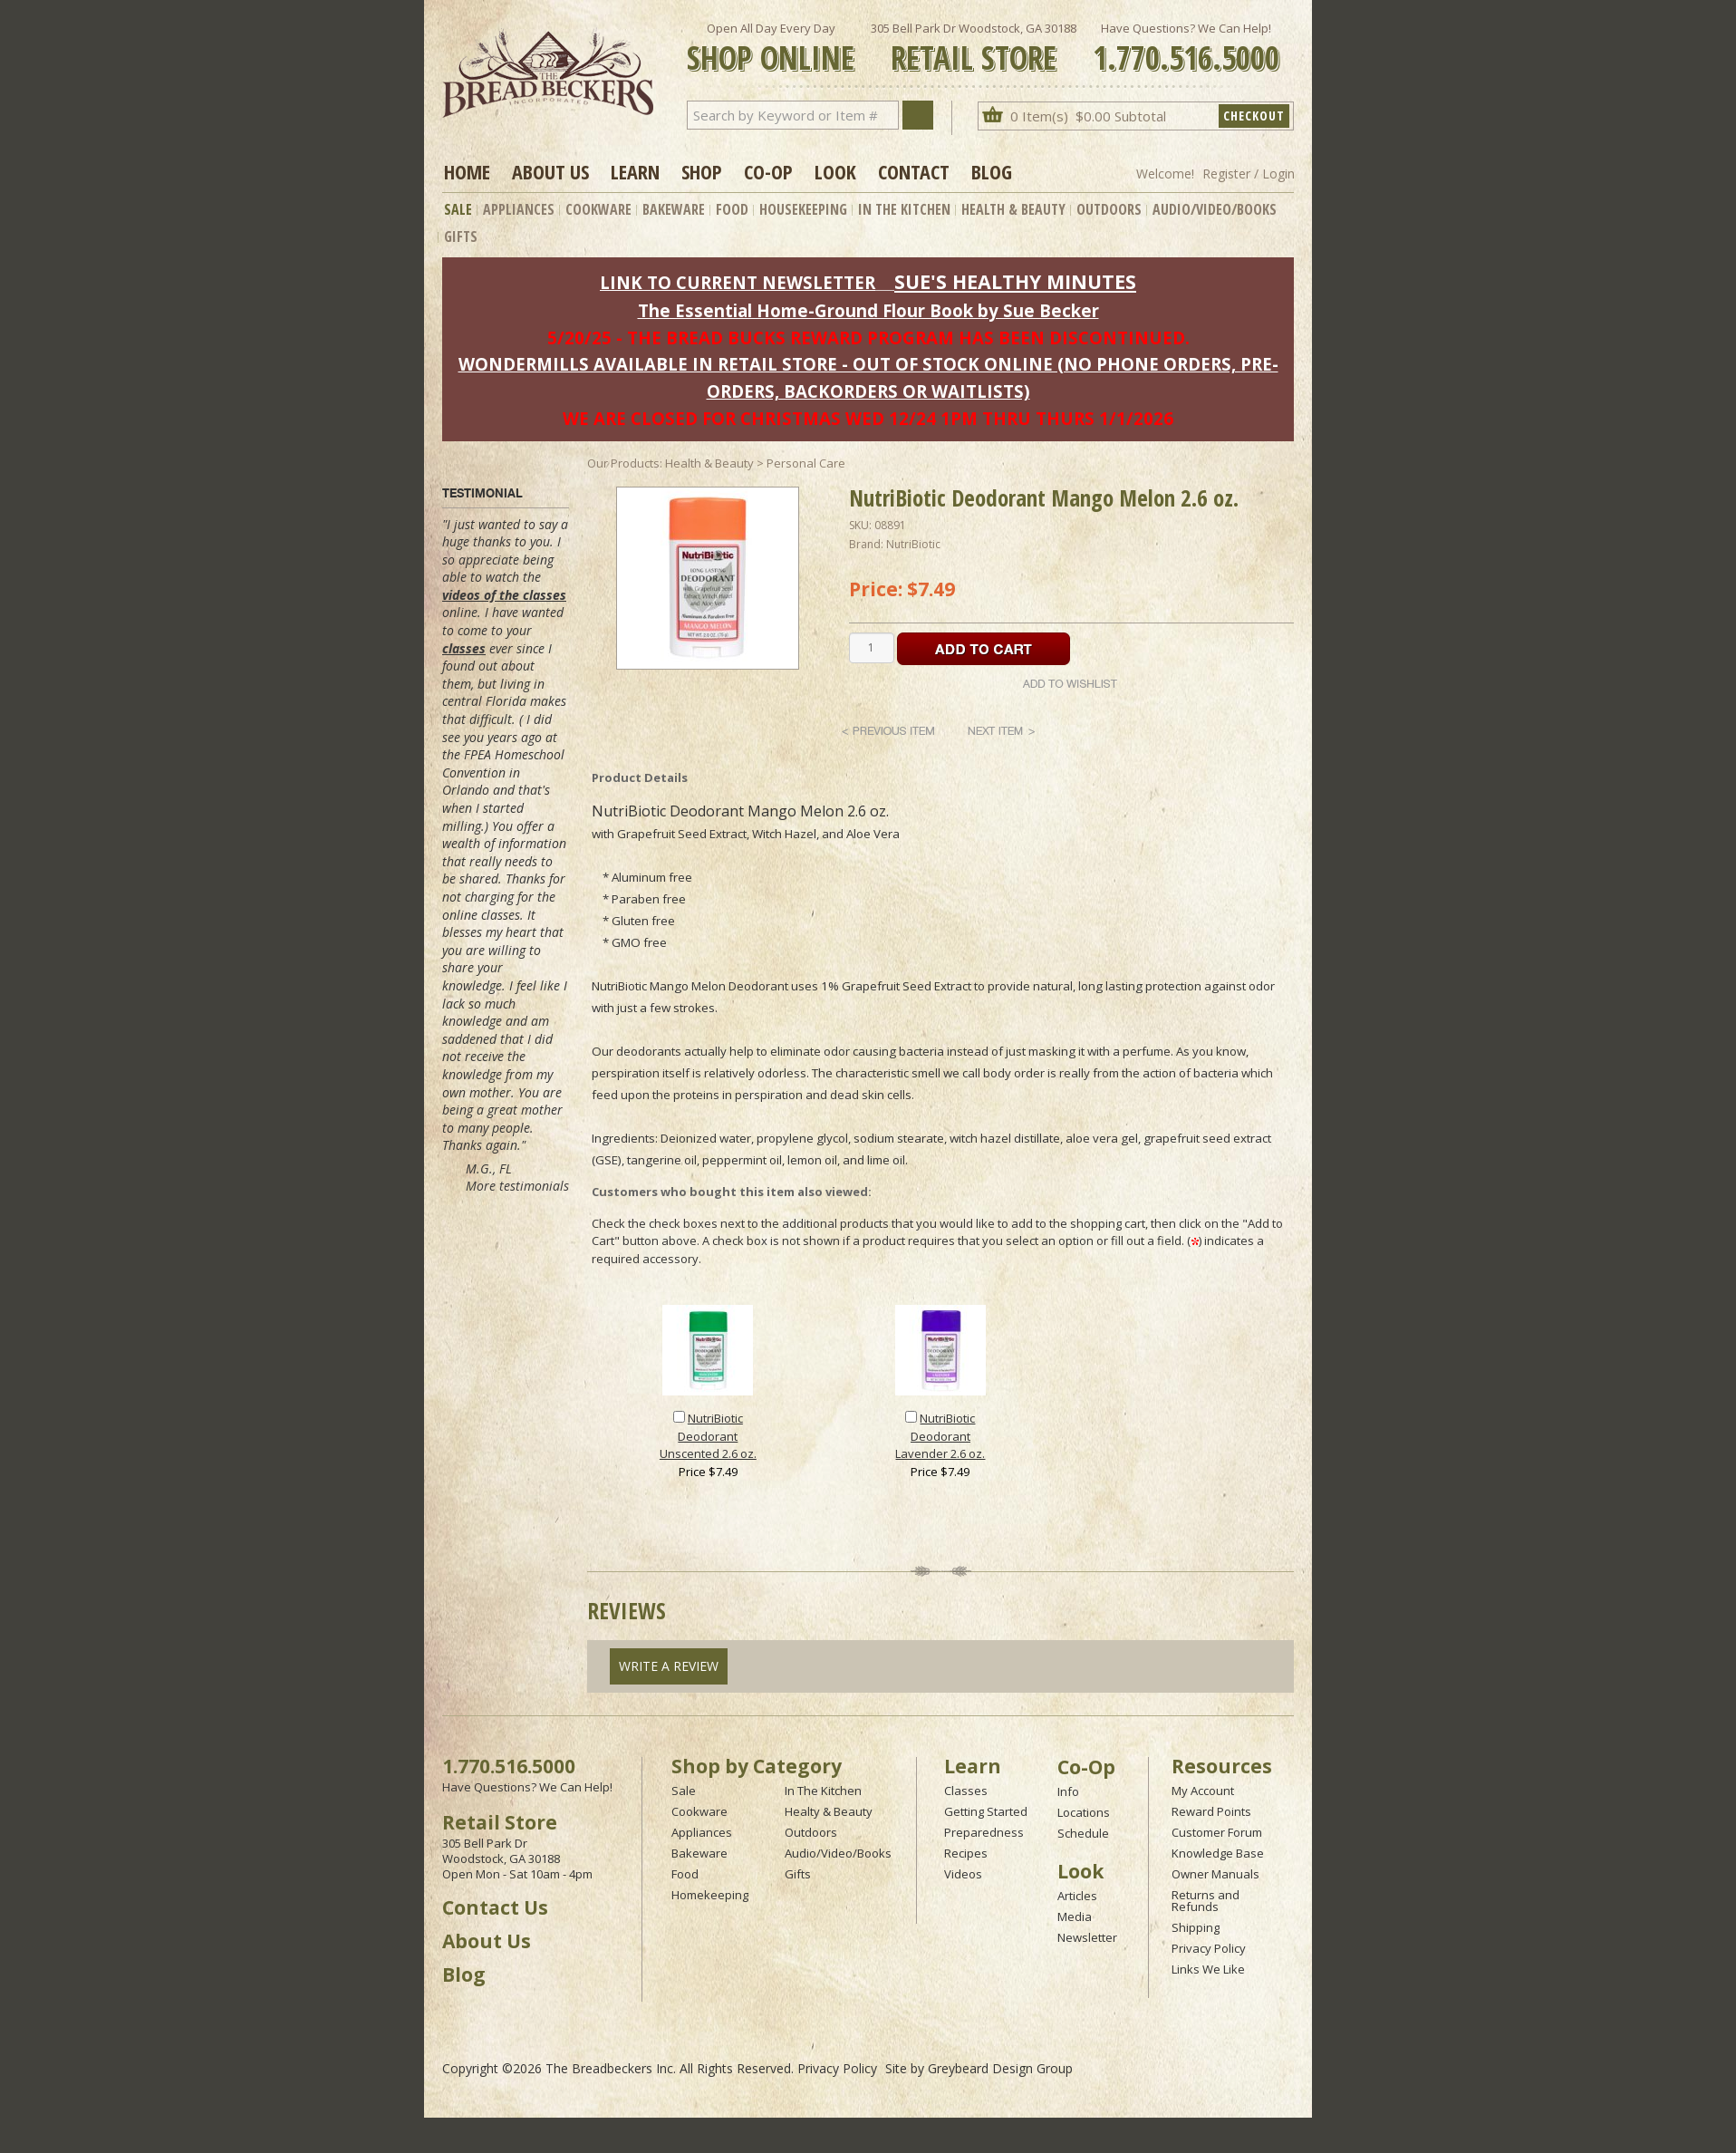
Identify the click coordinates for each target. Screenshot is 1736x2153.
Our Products (623, 463)
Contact (914, 171)
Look (835, 171)
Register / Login (1248, 173)
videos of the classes (504, 594)
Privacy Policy (1209, 1948)
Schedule (1083, 1833)
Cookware (598, 209)
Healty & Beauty (829, 1811)
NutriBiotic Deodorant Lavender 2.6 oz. (940, 1436)
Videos (963, 1874)
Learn (635, 171)
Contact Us (495, 1907)
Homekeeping (709, 1895)
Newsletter (1087, 1937)
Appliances (519, 209)
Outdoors (1109, 209)
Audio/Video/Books (1215, 209)
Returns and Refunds (1205, 1901)
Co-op (768, 171)
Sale (458, 209)
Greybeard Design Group (1000, 2068)
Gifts (460, 236)
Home (467, 171)
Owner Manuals (1215, 1874)
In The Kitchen (904, 209)
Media (1074, 1916)
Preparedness (984, 1832)
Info (1068, 1791)
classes (464, 648)
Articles (1077, 1895)
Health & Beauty (1013, 209)
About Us (550, 171)
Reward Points (1211, 1811)
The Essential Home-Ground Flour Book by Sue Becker (868, 310)
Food (732, 209)
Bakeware (673, 209)
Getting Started (985, 1811)
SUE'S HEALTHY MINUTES (1015, 281)
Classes (966, 1790)
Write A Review (669, 1666)
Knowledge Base (1218, 1853)
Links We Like (1208, 1969)
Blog (991, 171)
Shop (701, 171)
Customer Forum (1217, 1832)
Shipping (1196, 1927)
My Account (1203, 1790)
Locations (1083, 1812)
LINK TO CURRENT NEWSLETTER (737, 282)
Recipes (966, 1853)
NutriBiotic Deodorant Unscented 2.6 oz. (708, 1436)
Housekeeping (803, 209)
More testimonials (517, 1185)
